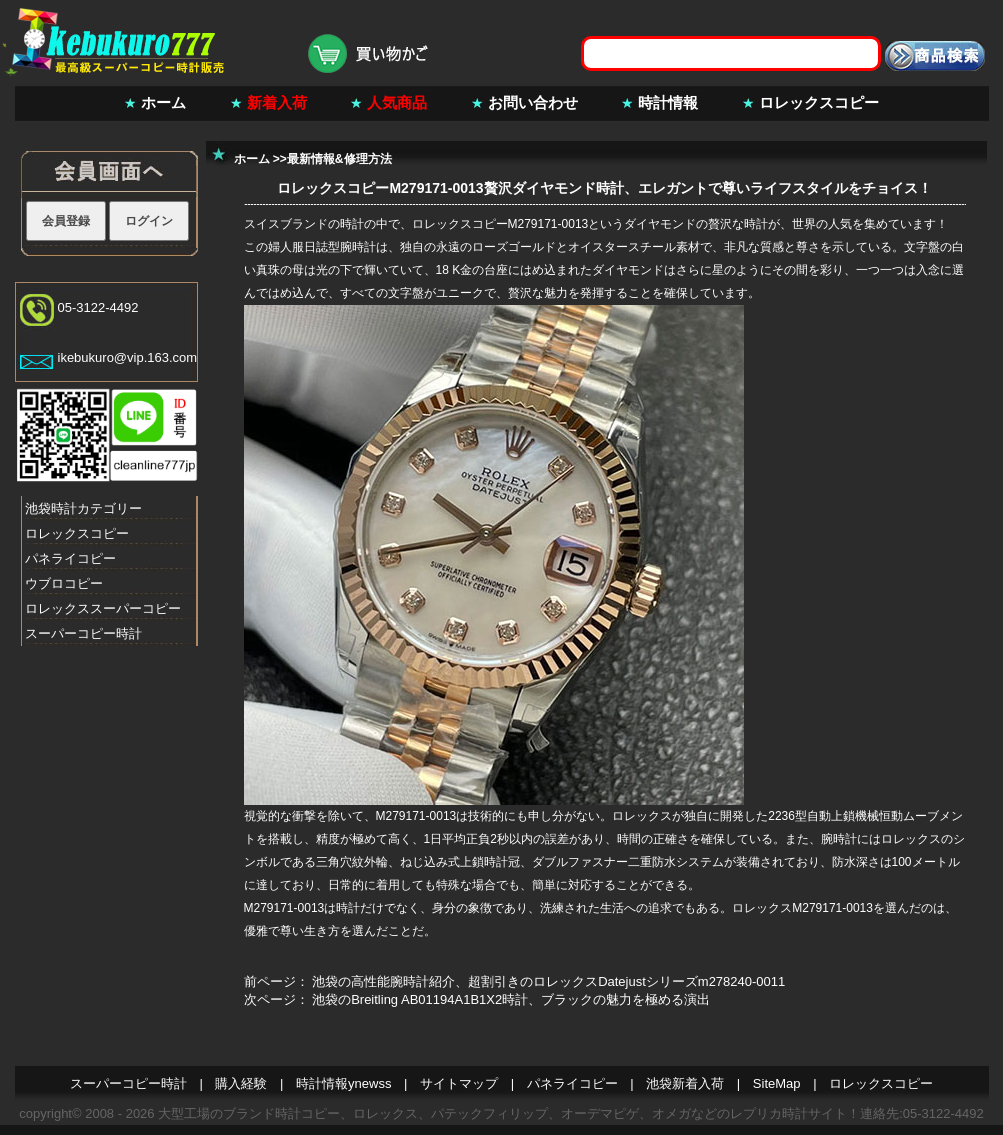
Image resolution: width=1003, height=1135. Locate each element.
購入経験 (241, 1083)
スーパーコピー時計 (83, 633)
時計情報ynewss (343, 1083)
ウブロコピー (64, 583)
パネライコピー (70, 558)
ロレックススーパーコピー (103, 608)
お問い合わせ (533, 102)
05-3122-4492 (98, 307)
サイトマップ (459, 1083)
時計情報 (668, 102)
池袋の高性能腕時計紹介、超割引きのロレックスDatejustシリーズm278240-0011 (548, 981)
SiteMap (777, 1083)
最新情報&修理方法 (339, 159)
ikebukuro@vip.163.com (128, 357)
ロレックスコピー (819, 102)
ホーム (163, 102)
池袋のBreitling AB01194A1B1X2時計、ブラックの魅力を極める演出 (511, 999)
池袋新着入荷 (685, 1083)
